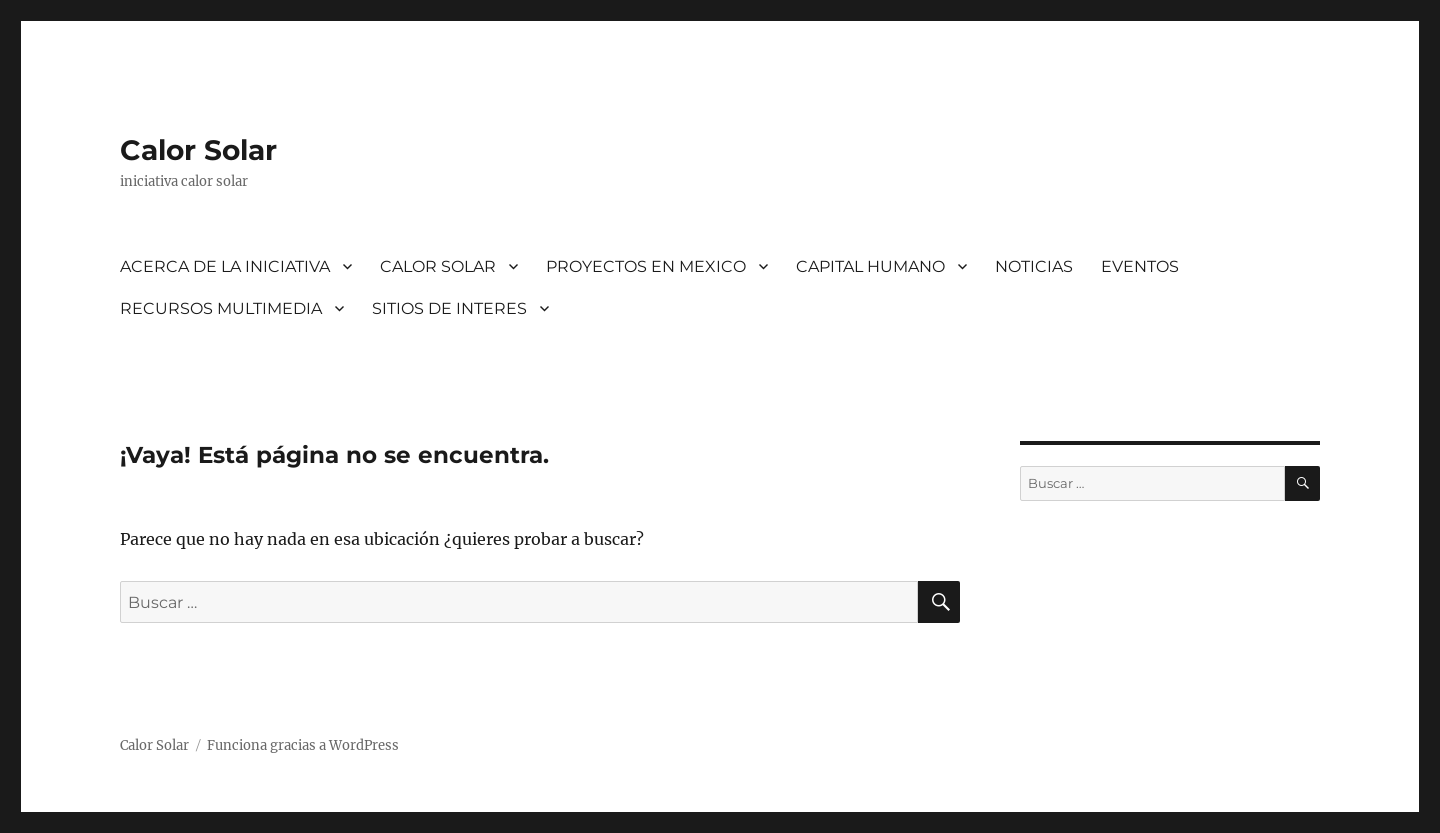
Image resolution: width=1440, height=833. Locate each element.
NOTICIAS (1034, 266)
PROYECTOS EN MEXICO (646, 266)
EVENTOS (1140, 266)
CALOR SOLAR (438, 266)
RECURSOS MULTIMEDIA (221, 308)
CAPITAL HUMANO (870, 266)
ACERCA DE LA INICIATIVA (225, 266)
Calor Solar (198, 150)
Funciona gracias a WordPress (303, 745)
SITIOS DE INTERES (449, 308)
